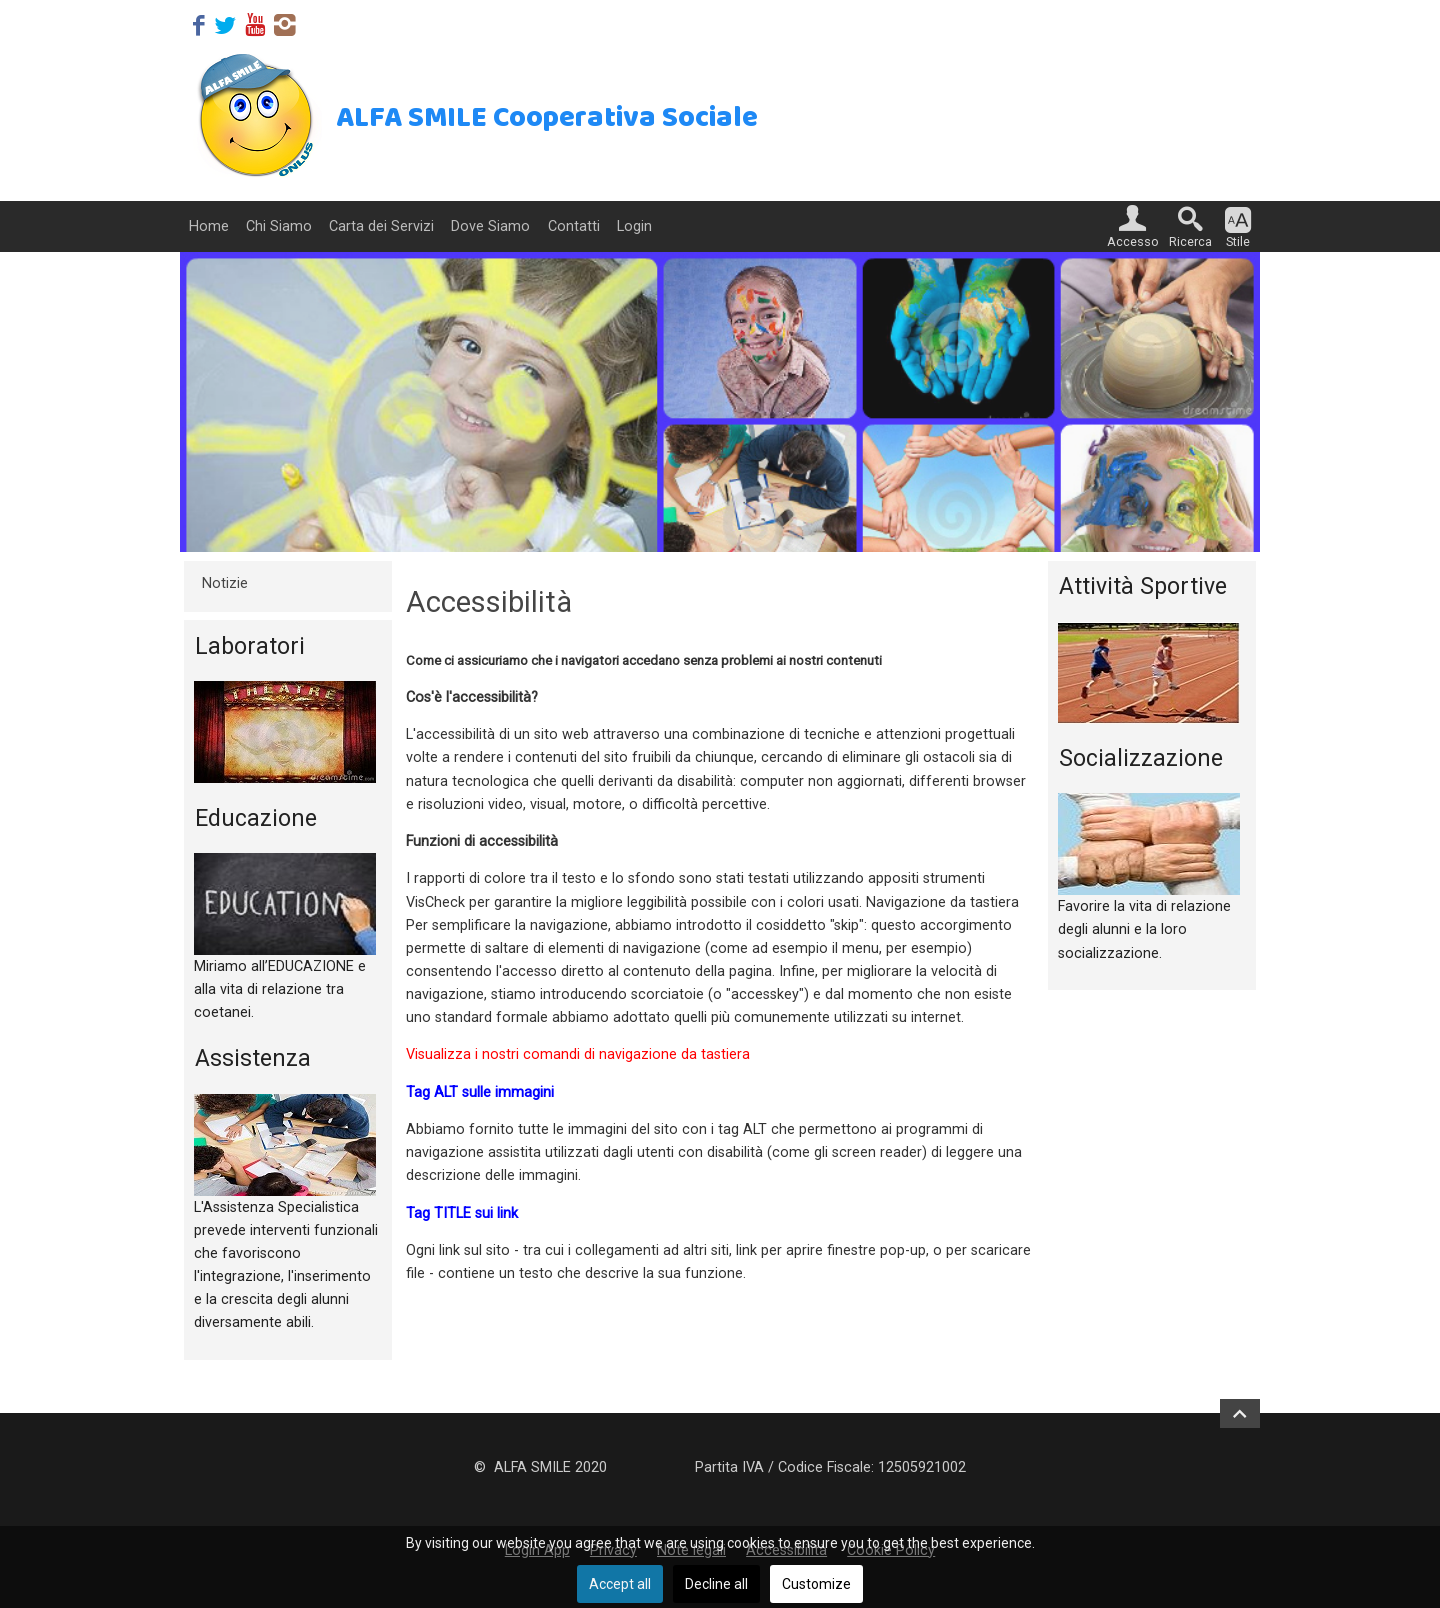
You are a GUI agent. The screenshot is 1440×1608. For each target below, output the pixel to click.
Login (634, 226)
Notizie (225, 583)
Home (209, 226)
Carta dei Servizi (381, 226)
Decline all (716, 1584)
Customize (816, 1584)
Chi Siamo (279, 226)
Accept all (620, 1584)
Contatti (574, 226)
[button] (1133, 226)
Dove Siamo (490, 226)
